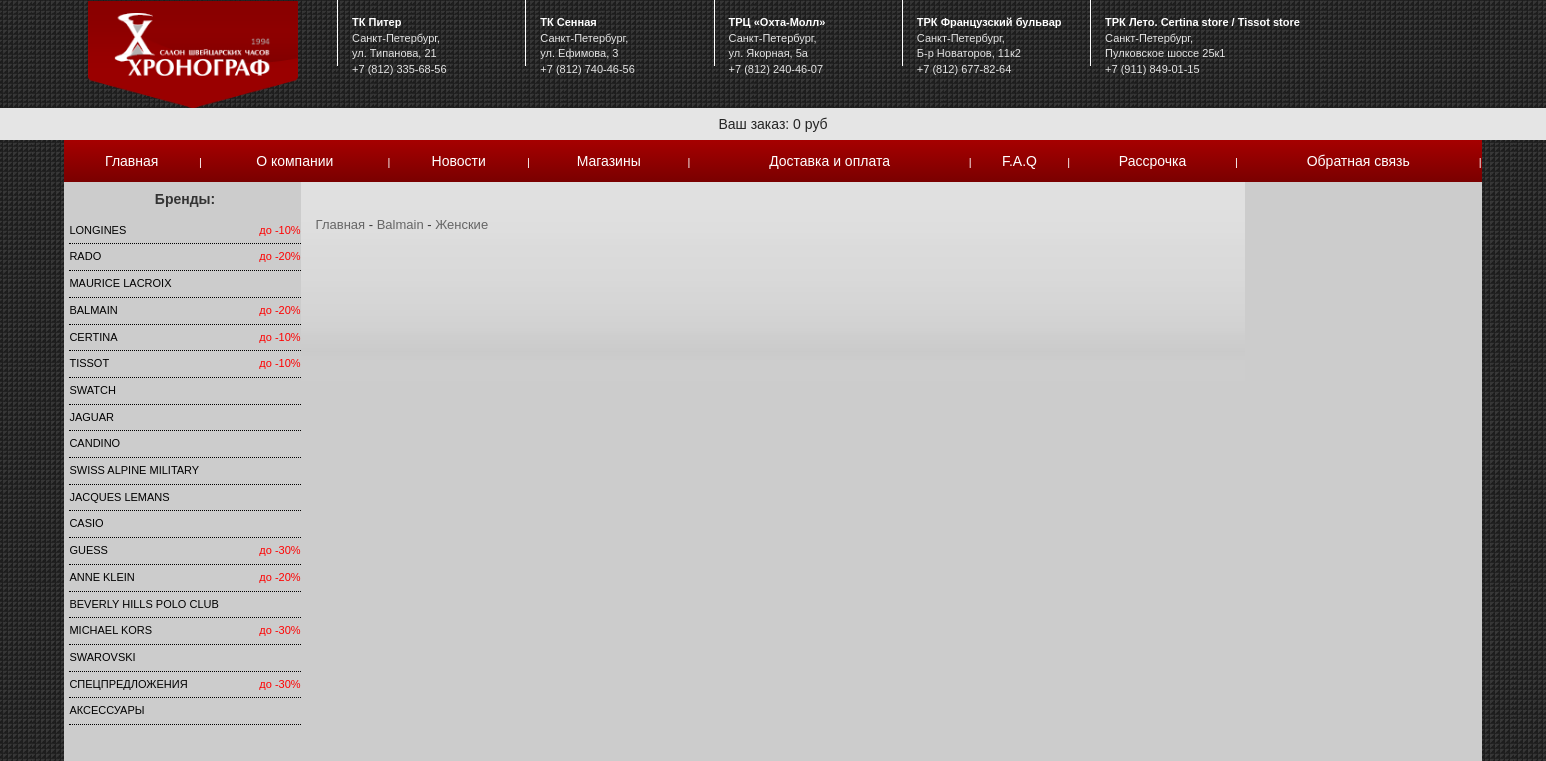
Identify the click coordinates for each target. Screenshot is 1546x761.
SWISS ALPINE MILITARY (134, 470)
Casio (86, 523)
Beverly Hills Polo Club (143, 604)
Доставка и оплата (829, 161)
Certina (93, 337)
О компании (294, 161)
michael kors (110, 630)
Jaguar (91, 417)
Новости (459, 161)
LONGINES (97, 230)
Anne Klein (101, 577)
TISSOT (89, 363)
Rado (85, 256)
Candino (94, 443)
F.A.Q (1019, 161)
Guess (88, 550)
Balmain (93, 310)
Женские (461, 224)
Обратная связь (1358, 161)
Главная (131, 161)
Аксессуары (106, 710)
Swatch (92, 390)
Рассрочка (1152, 161)
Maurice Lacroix (120, 283)
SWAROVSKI (102, 657)
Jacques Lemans (119, 497)
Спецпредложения (128, 684)
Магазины (609, 161)
